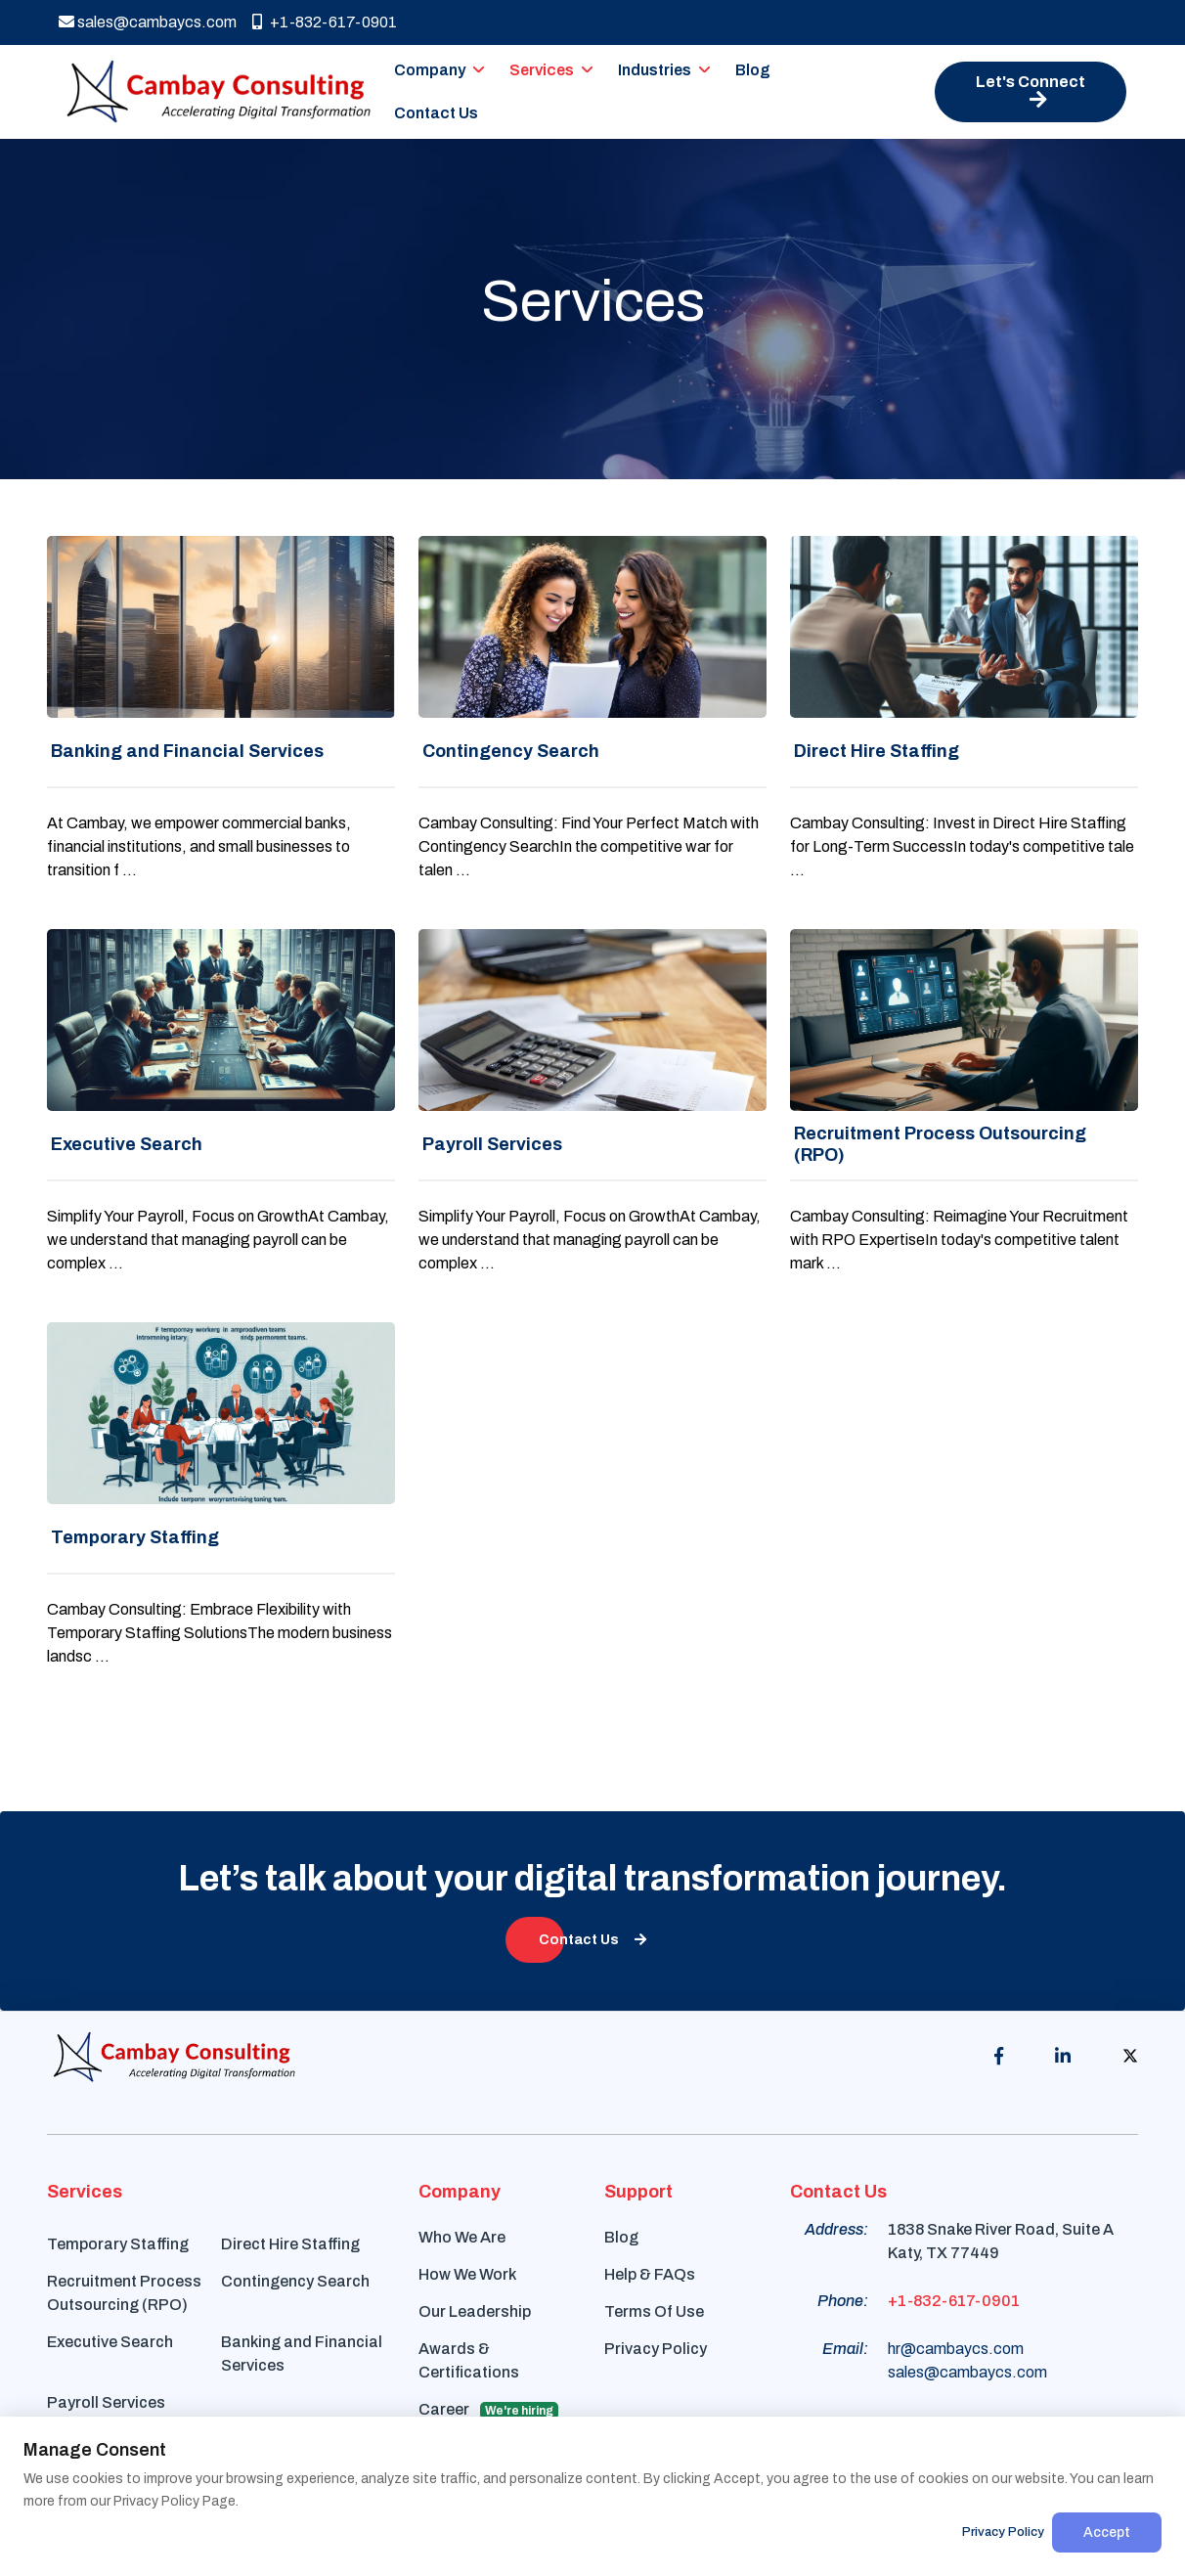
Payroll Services (106, 2402)
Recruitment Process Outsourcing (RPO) (124, 2293)
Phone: (842, 2300)
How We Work (467, 2274)
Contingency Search (295, 2281)
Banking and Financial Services (301, 2353)
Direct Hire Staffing (290, 2244)
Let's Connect (1030, 91)
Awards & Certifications (468, 2360)
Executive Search (110, 2341)
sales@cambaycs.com (148, 22)
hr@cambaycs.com (956, 2348)
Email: (845, 2348)
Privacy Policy (655, 2348)
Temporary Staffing (118, 2244)
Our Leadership (474, 2311)
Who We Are (461, 2237)
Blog (752, 70)
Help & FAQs (649, 2274)
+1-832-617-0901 (324, 22)
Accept (1106, 2532)
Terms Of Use (654, 2311)
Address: (836, 2229)
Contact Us (436, 113)
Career (488, 2410)
